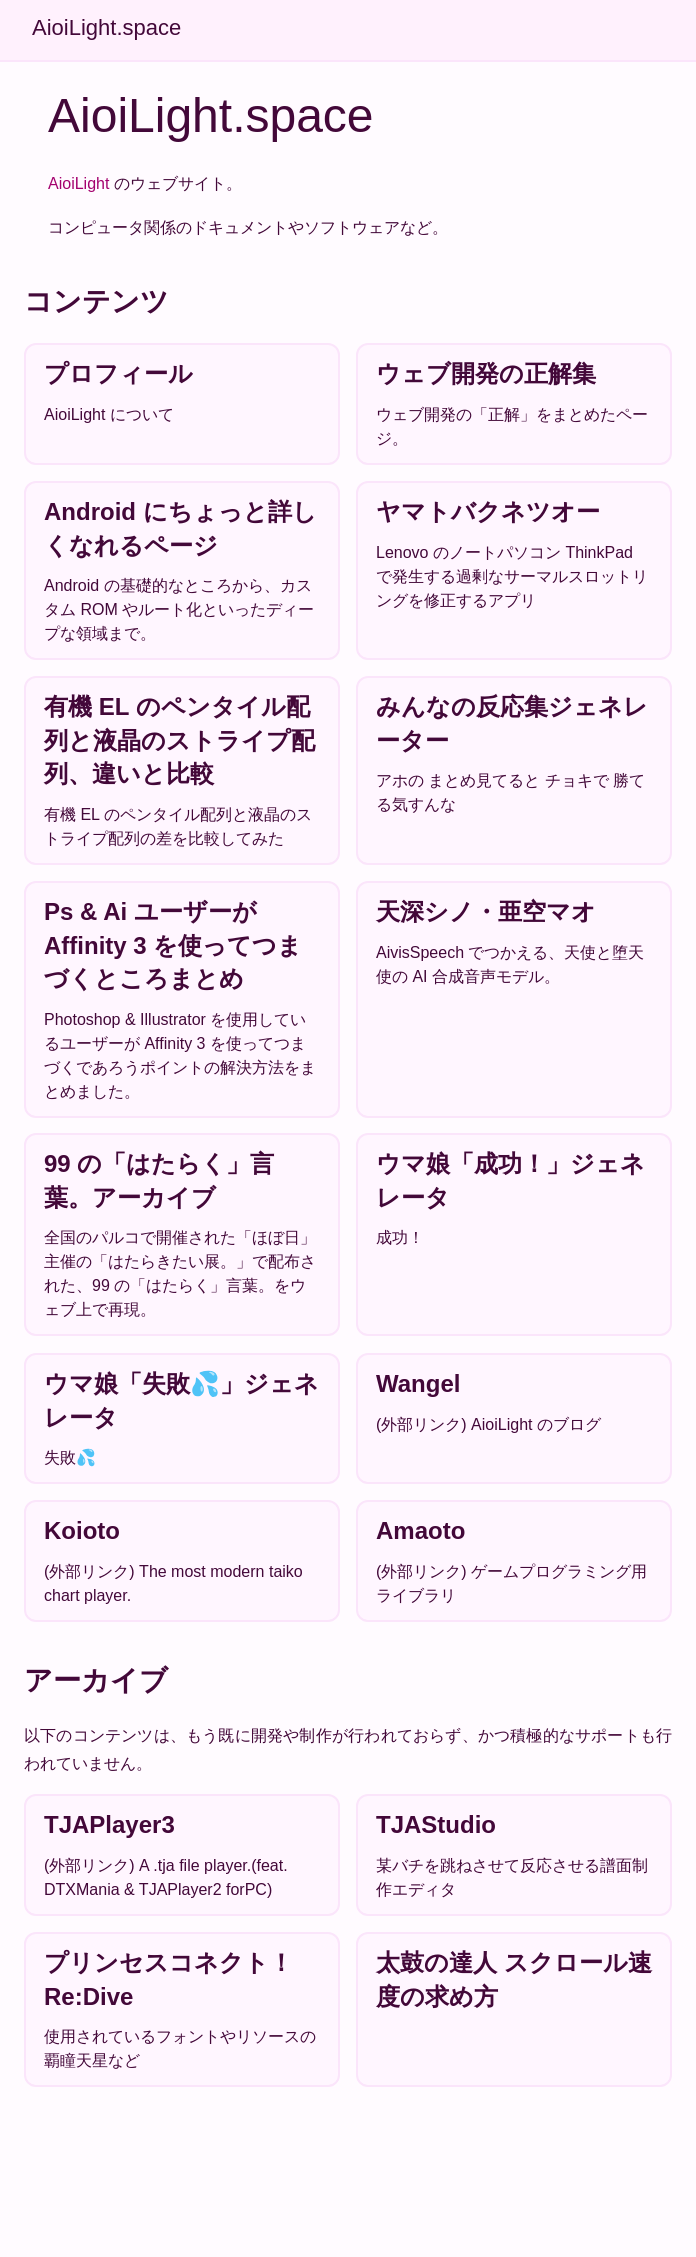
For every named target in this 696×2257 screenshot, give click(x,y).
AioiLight (78, 183)
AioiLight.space (106, 27)
